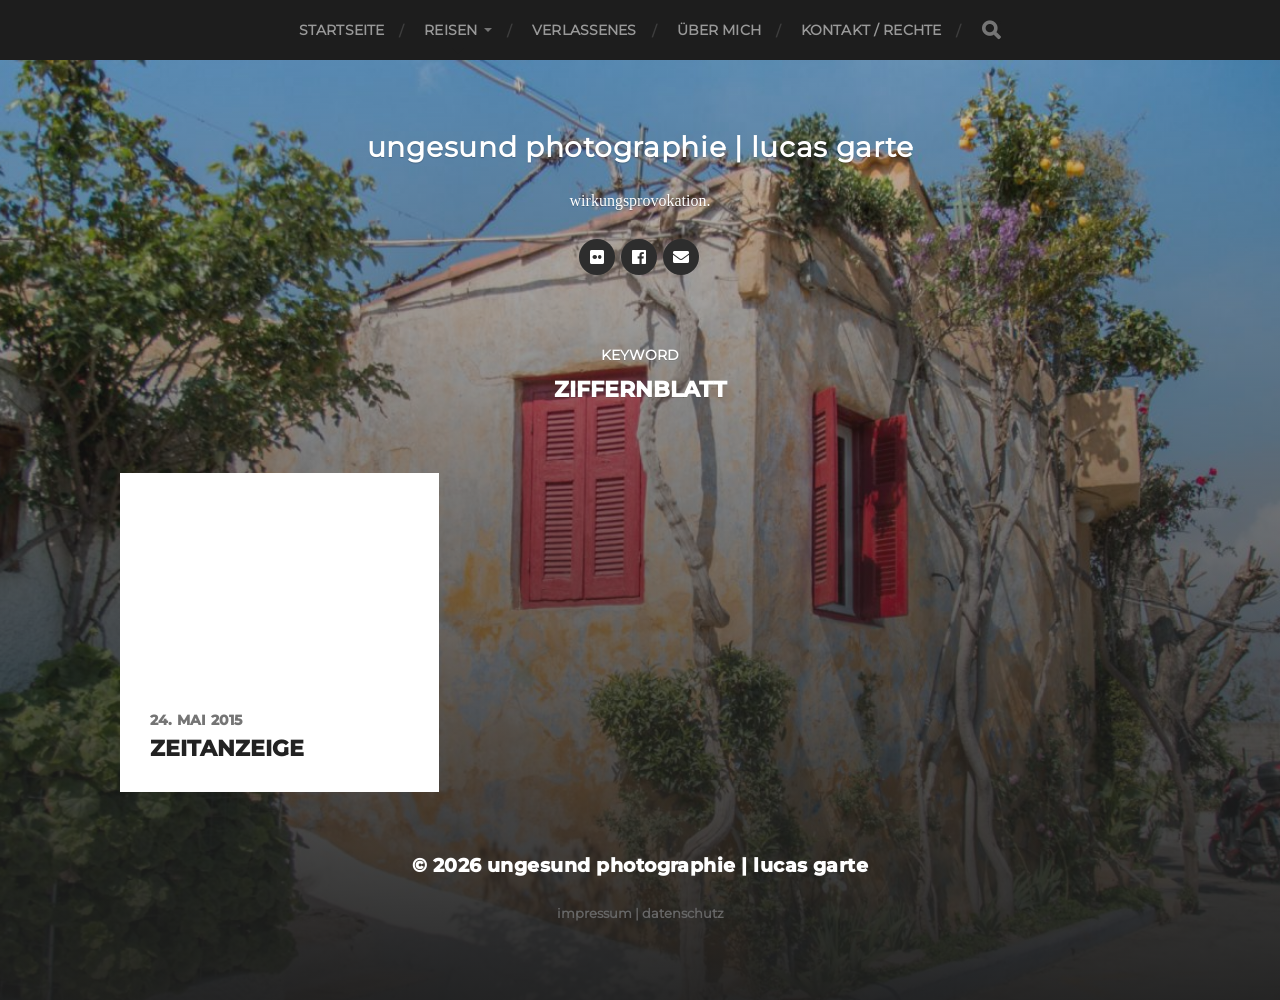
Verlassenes (584, 30)
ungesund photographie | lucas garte (640, 147)
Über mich (719, 30)
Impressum (594, 913)
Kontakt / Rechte (871, 30)
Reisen (450, 30)
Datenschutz (683, 913)
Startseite (341, 30)
